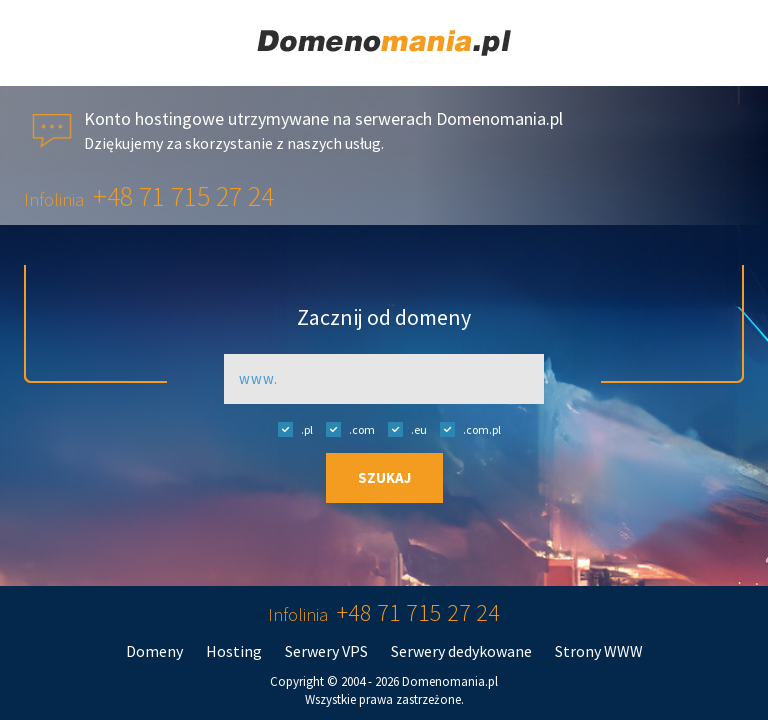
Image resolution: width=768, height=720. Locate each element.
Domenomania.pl (450, 681)
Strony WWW (599, 651)
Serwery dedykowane (461, 651)
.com (345, 429)
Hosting (234, 651)
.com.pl (465, 429)
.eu (402, 429)
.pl (290, 429)
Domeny (154, 651)
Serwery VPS (326, 651)
